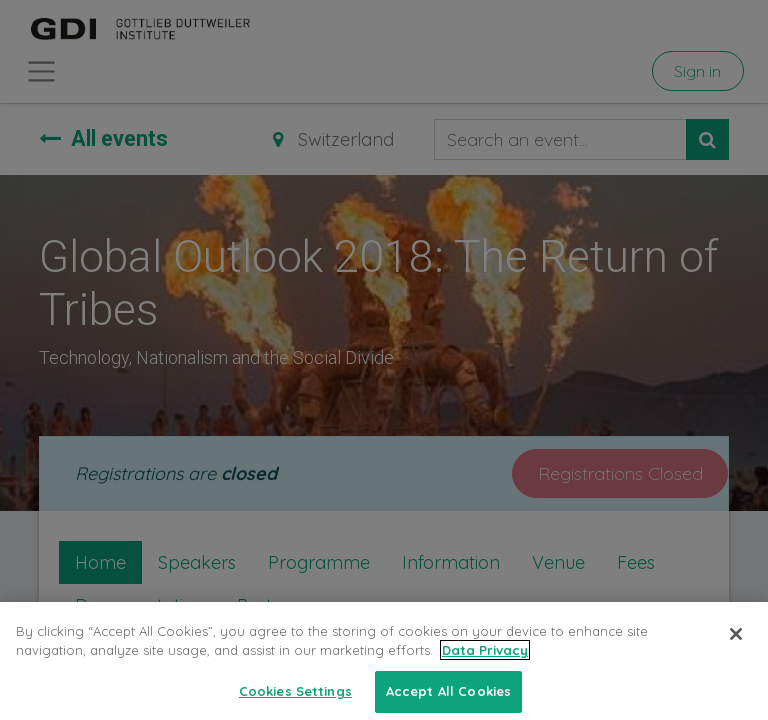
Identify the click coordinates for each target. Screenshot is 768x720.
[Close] (736, 648)
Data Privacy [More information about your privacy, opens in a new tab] (485, 665)
